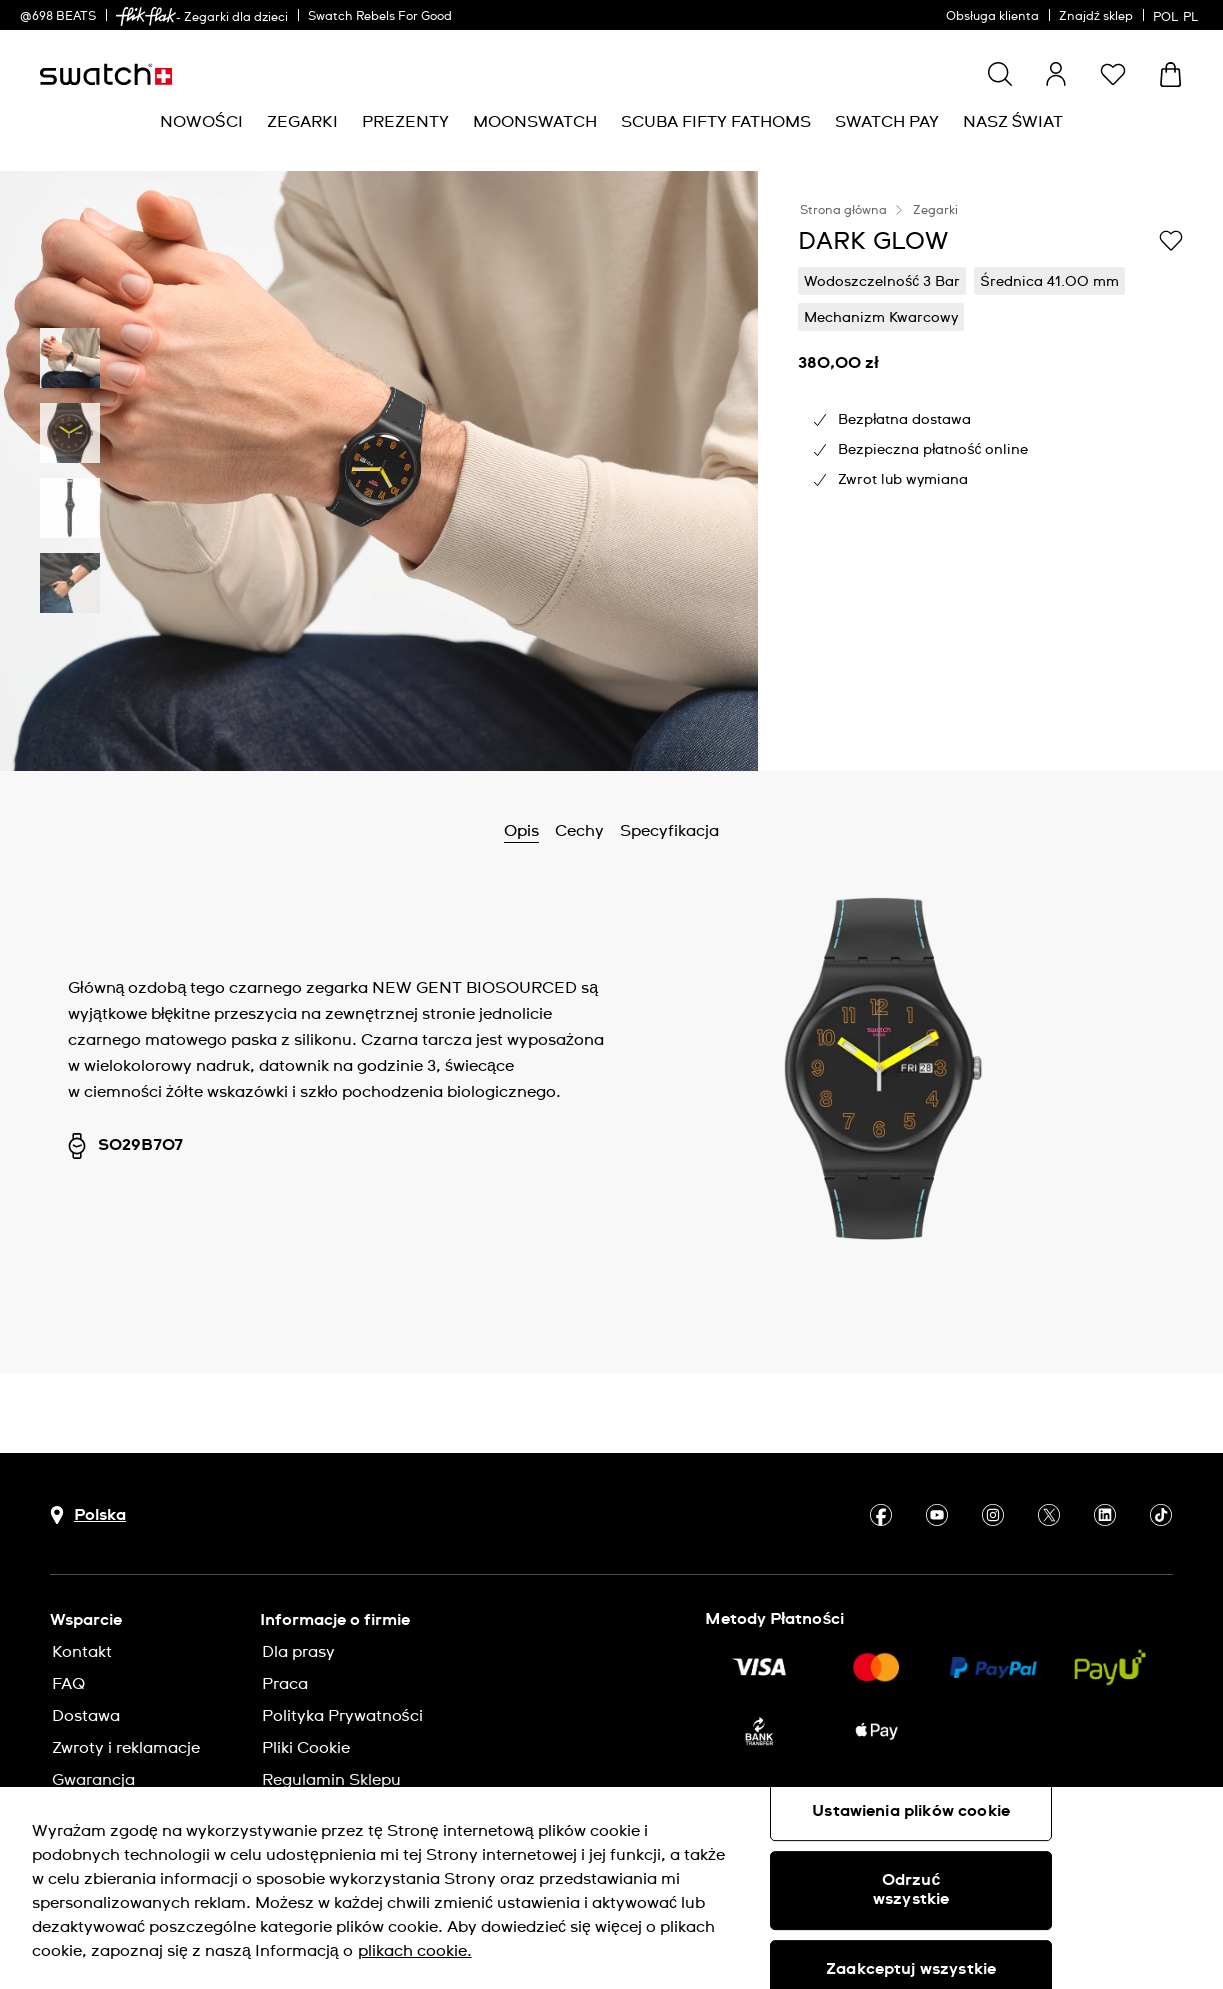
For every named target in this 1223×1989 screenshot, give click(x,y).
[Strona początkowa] (106, 74)
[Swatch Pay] (887, 122)
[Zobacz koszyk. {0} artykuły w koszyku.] (1170, 74)
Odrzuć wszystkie (911, 1889)
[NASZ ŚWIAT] (1013, 122)
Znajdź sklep (1096, 17)
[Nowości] (201, 122)
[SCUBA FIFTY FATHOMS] (716, 122)
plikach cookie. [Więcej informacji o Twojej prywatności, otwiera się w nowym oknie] (415, 1951)
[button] (1113, 74)
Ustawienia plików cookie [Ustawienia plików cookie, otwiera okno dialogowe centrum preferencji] (911, 1811)
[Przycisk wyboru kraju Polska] (88, 1515)
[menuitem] (201, 122)
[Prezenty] (405, 122)
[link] (146, 16)
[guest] (1056, 74)
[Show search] (1000, 74)
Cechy (579, 831)
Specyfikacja (669, 831)
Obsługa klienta (992, 17)
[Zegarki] (302, 122)
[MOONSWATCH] (535, 122)
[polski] (1178, 15)
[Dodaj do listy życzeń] (1171, 240)
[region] (611, 1888)
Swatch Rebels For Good (380, 17)
